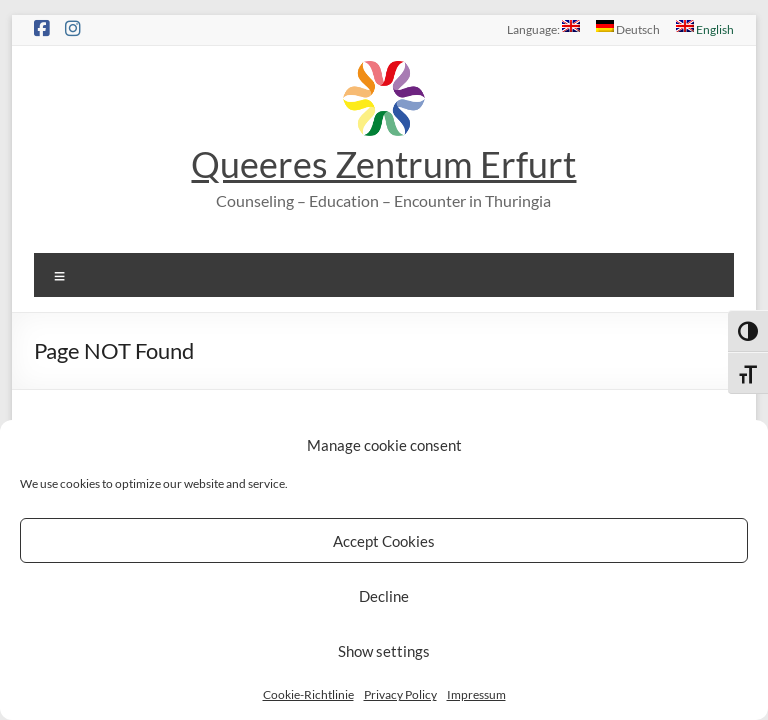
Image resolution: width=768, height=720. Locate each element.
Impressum (476, 694)
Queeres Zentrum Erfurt (383, 164)
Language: (543, 28)
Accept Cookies (384, 541)
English (705, 28)
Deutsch (628, 28)
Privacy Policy (400, 694)
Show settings (384, 651)
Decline (384, 596)
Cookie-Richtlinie (308, 694)
